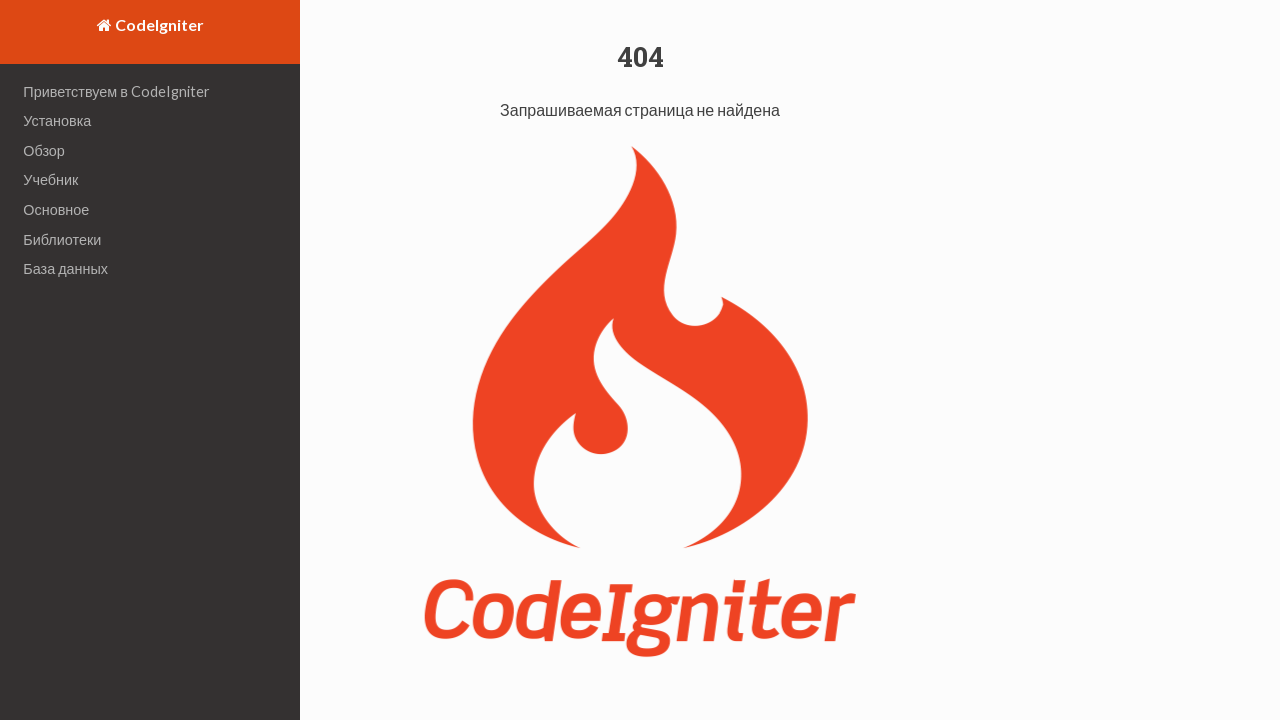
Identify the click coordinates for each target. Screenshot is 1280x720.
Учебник (50, 179)
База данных (65, 268)
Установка (57, 120)
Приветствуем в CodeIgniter (116, 91)
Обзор (44, 150)
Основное (56, 209)
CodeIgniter (158, 24)
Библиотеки (62, 239)
